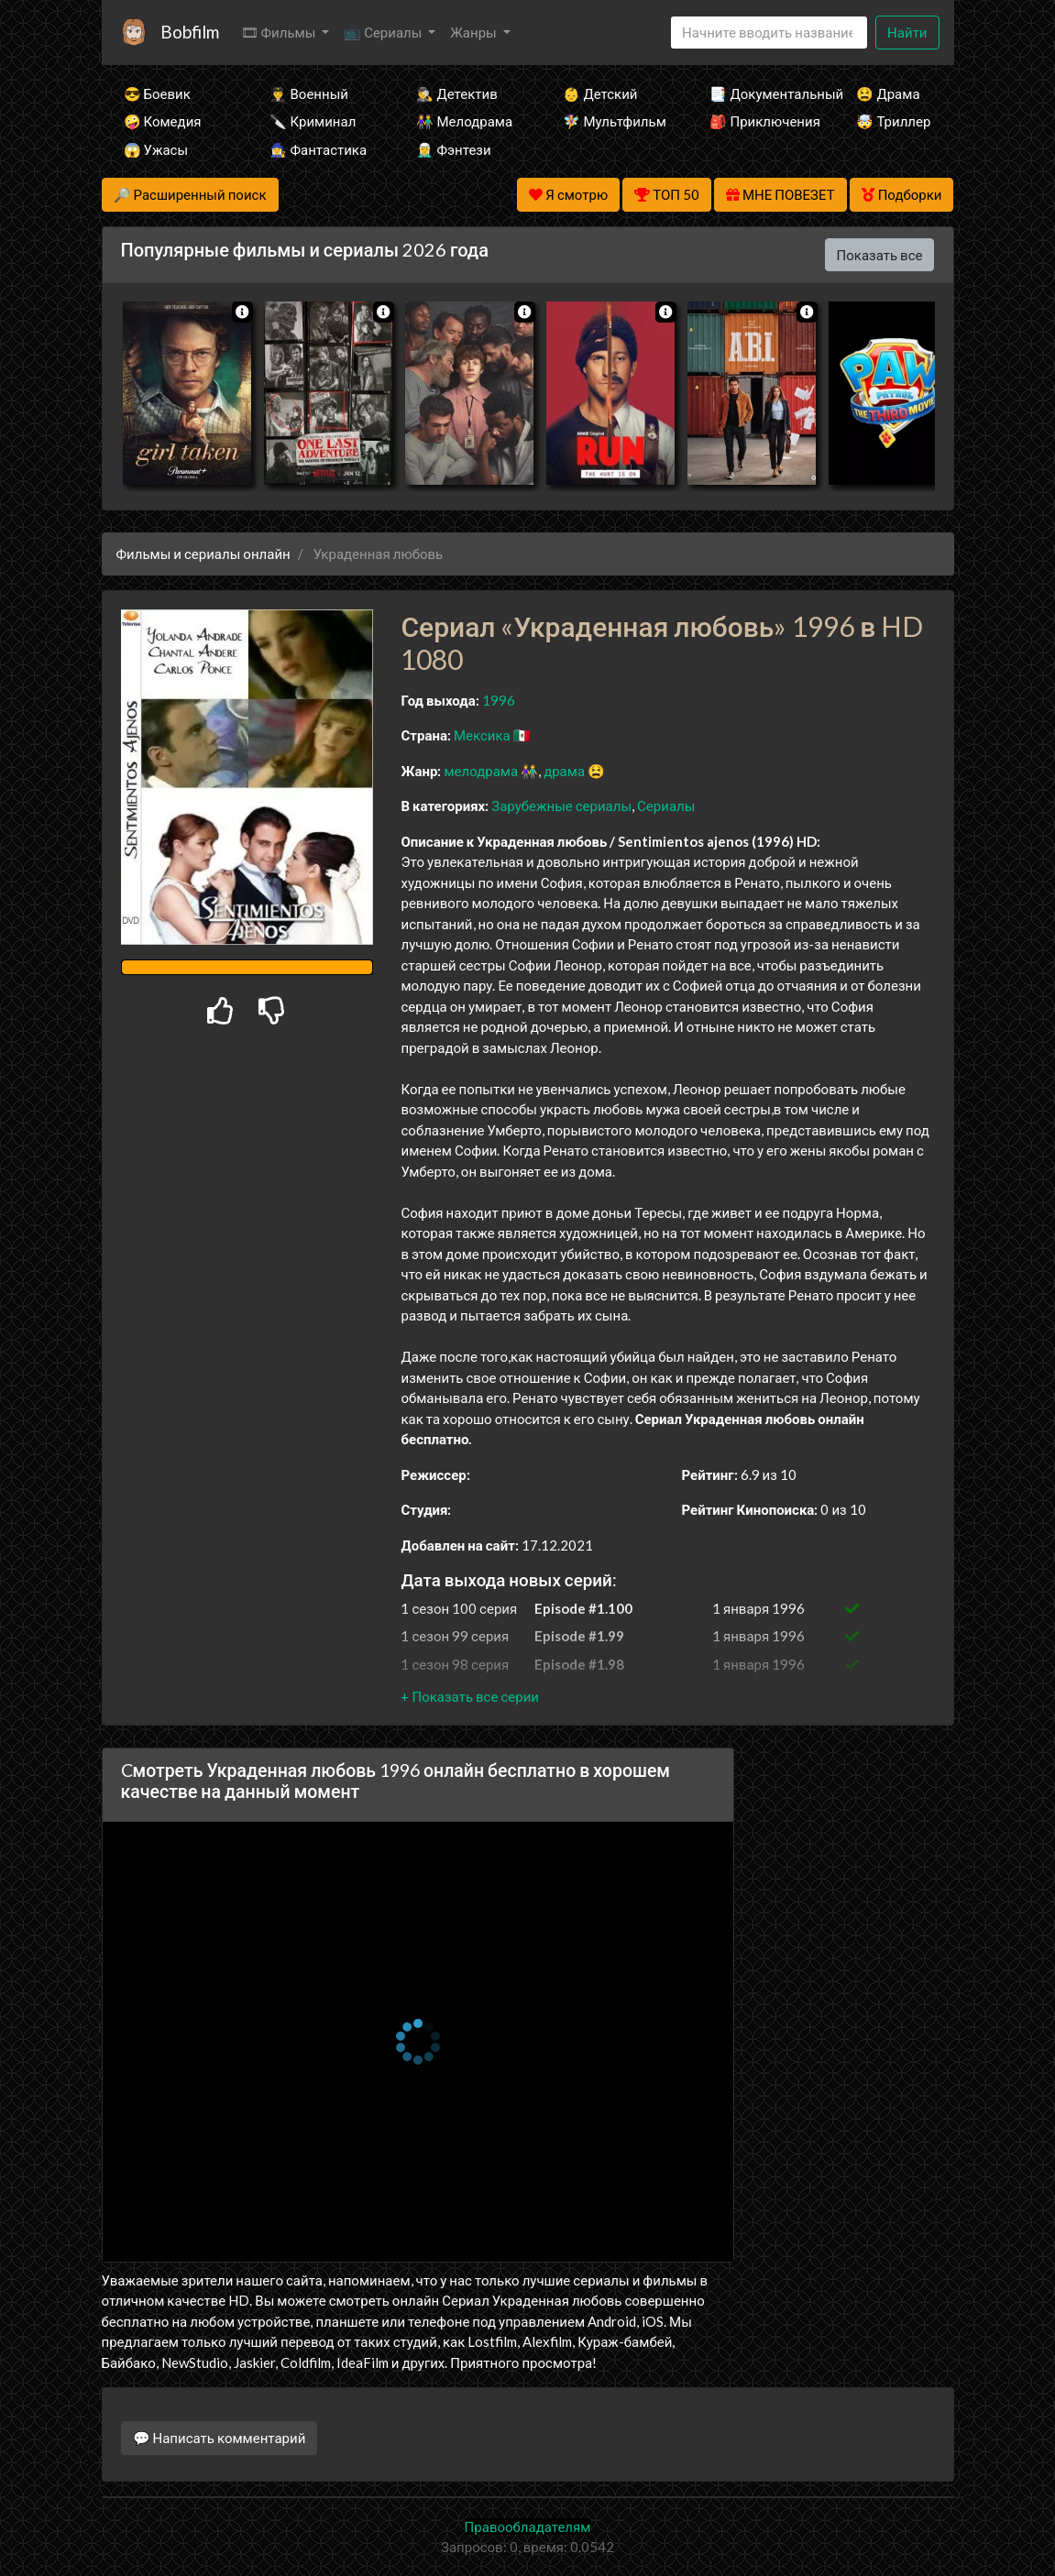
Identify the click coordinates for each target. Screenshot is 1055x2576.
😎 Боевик (157, 93)
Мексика (482, 735)
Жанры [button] (475, 32)
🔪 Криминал (312, 121)
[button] (469, 1696)
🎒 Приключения (758, 121)
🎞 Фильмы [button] (280, 32)
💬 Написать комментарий (219, 2437)
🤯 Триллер (893, 121)
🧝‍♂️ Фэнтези (453, 149)
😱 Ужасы (156, 149)
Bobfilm (189, 31)
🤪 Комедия (163, 121)
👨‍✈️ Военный (308, 93)
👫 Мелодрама (464, 121)
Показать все (880, 255)
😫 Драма (887, 93)
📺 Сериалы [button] (384, 32)
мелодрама (481, 770)
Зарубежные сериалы (561, 805)
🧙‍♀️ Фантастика (318, 149)
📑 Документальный (758, 93)
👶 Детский (600, 93)
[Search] (769, 32)
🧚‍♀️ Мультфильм (611, 121)
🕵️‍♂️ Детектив (456, 93)
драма (564, 770)
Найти (907, 32)
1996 (498, 700)
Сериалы (666, 805)
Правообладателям (528, 2526)
